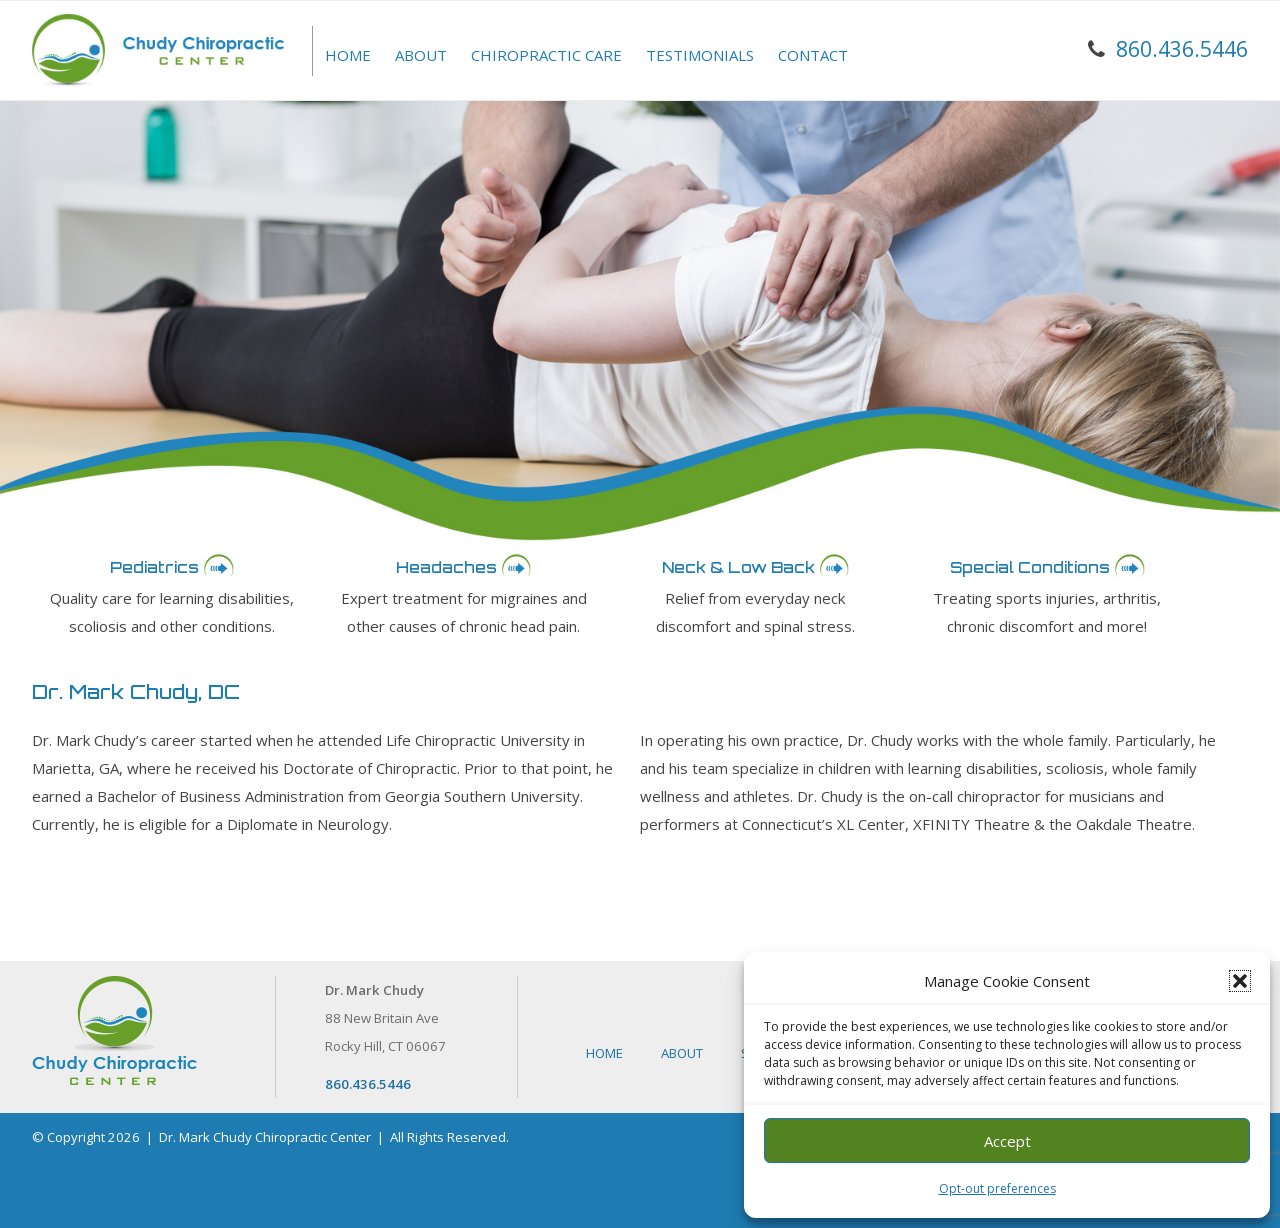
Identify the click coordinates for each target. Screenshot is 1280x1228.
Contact (813, 55)
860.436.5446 (1182, 48)
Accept (1007, 1141)
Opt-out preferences (997, 1188)
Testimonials (700, 55)
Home (348, 55)
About (421, 55)
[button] (1240, 981)
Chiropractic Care (546, 55)
